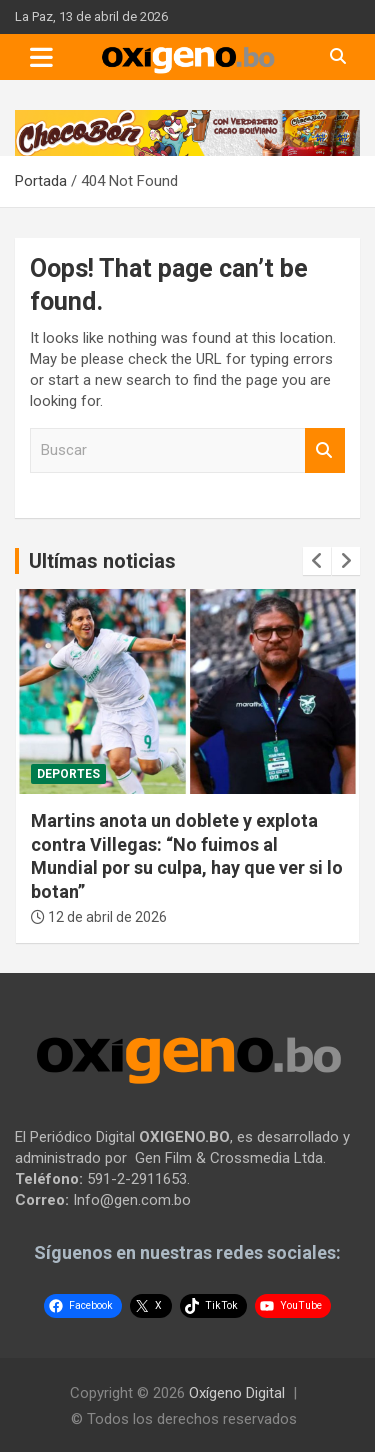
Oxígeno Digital (237, 1393)
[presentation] (317, 561)
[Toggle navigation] (41, 57)
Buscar (325, 450)
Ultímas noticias (102, 561)
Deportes (68, 774)
